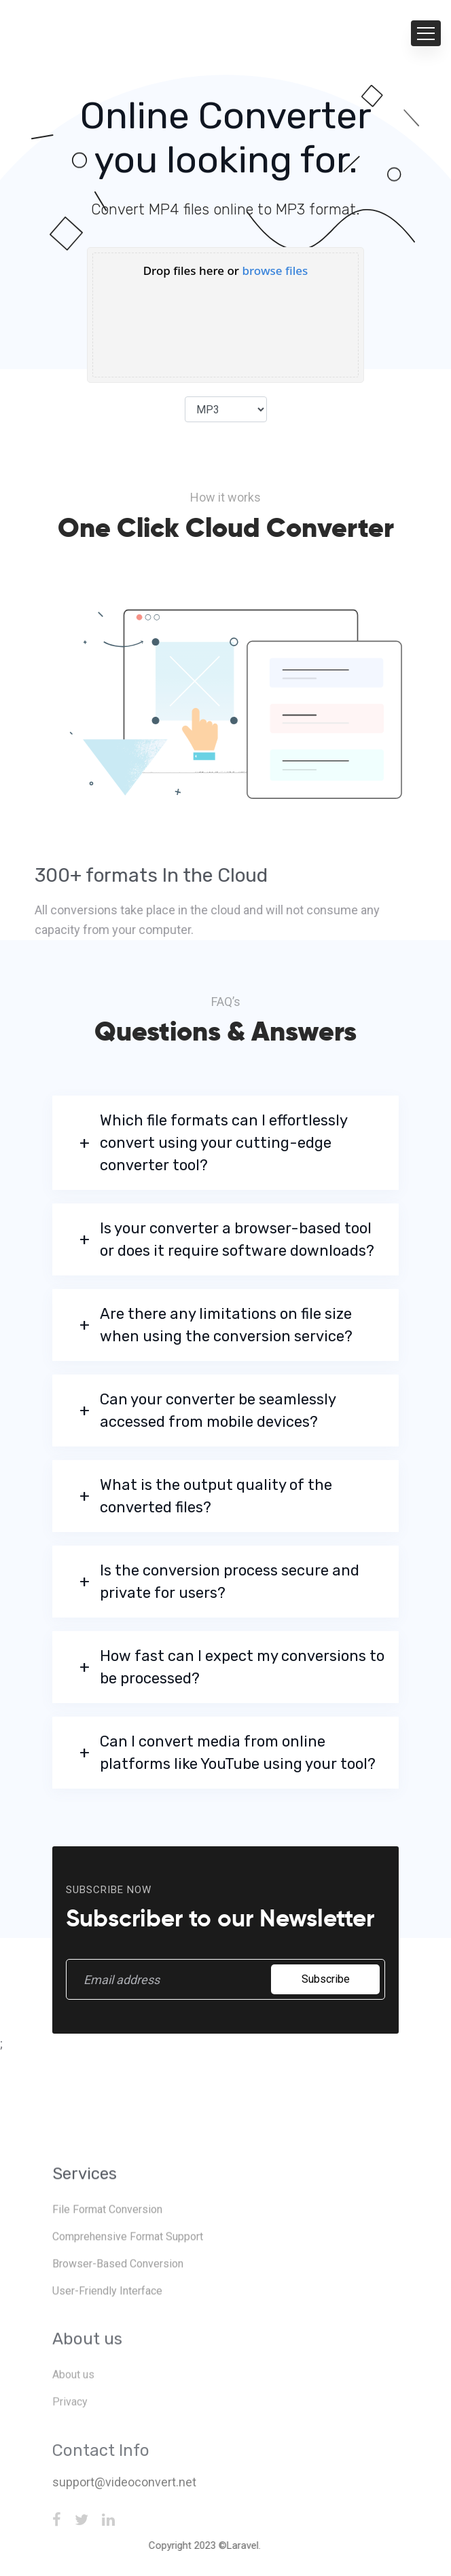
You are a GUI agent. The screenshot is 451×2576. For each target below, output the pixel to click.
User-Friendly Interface (107, 2327)
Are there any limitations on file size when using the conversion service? (226, 1325)
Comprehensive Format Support (127, 2273)
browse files (275, 270)
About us (73, 2412)
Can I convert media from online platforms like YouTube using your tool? (238, 1752)
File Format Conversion (107, 2246)
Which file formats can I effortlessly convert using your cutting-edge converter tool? (223, 1142)
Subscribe (326, 1979)
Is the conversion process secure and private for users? (229, 1581)
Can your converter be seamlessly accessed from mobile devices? (218, 1410)
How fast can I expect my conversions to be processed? (242, 1667)
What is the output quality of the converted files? (216, 1496)
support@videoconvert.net (124, 2518)
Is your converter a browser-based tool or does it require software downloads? (237, 1239)
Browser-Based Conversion (117, 2300)
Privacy (70, 2439)
